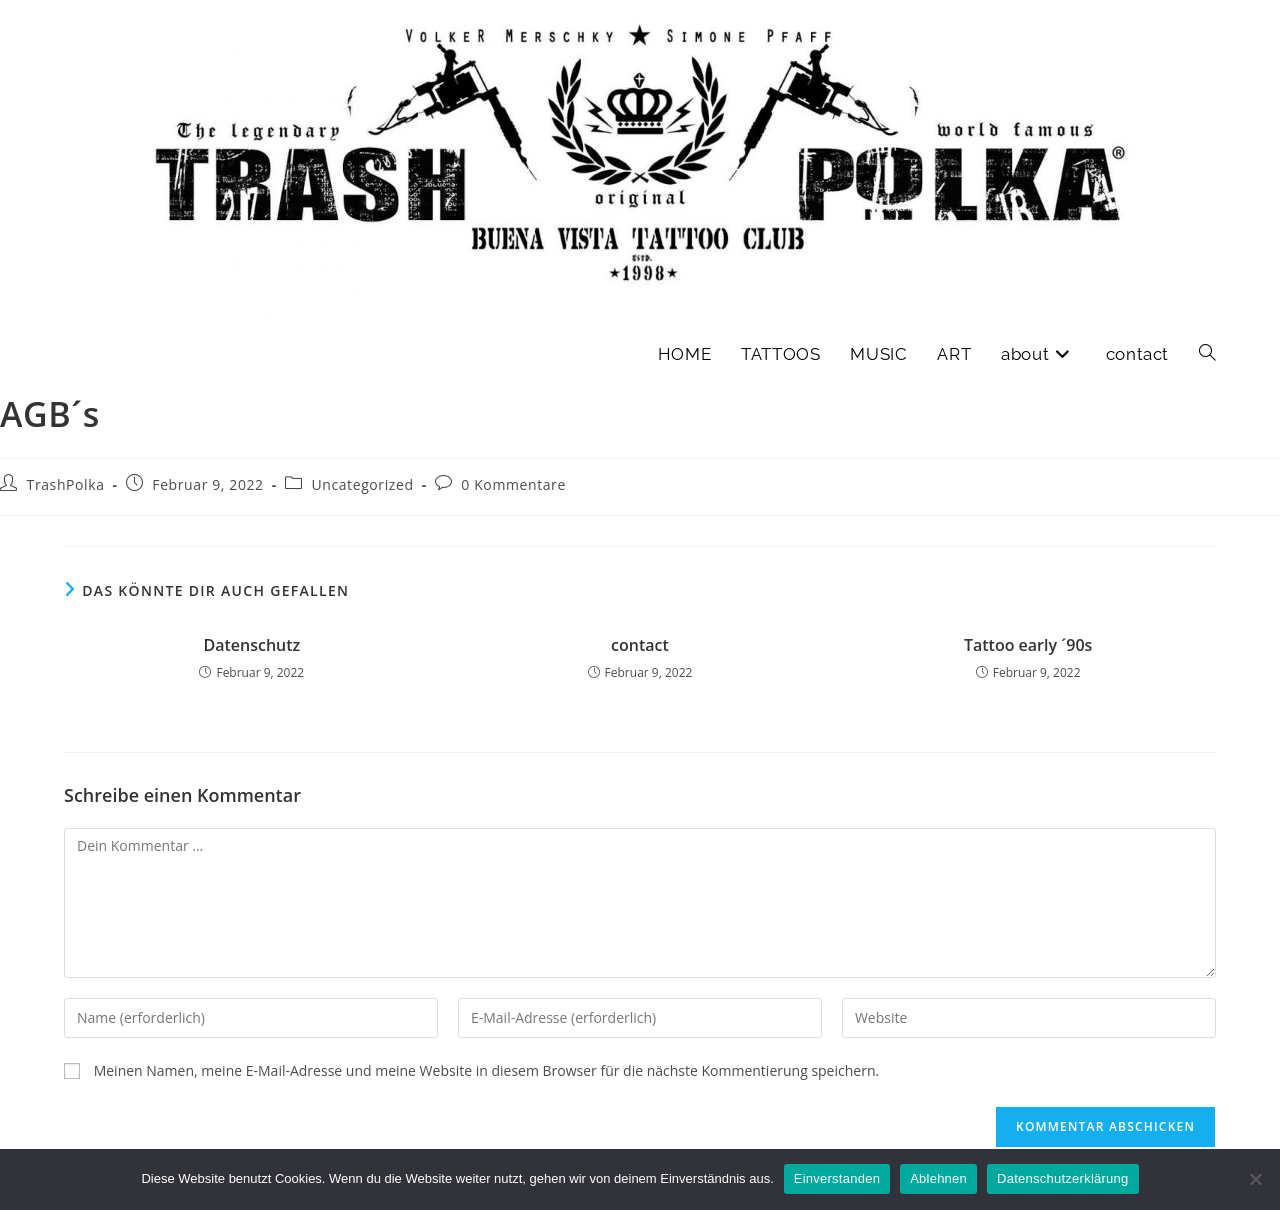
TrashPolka (66, 484)
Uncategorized (362, 484)
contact (640, 645)
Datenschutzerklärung (1062, 1178)
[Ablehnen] (1255, 1179)
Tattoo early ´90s (1028, 645)
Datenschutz (251, 645)
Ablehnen (938, 1178)
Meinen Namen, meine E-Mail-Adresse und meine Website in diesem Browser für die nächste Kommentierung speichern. (487, 1070)
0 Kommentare (513, 484)
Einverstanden (837, 1178)
